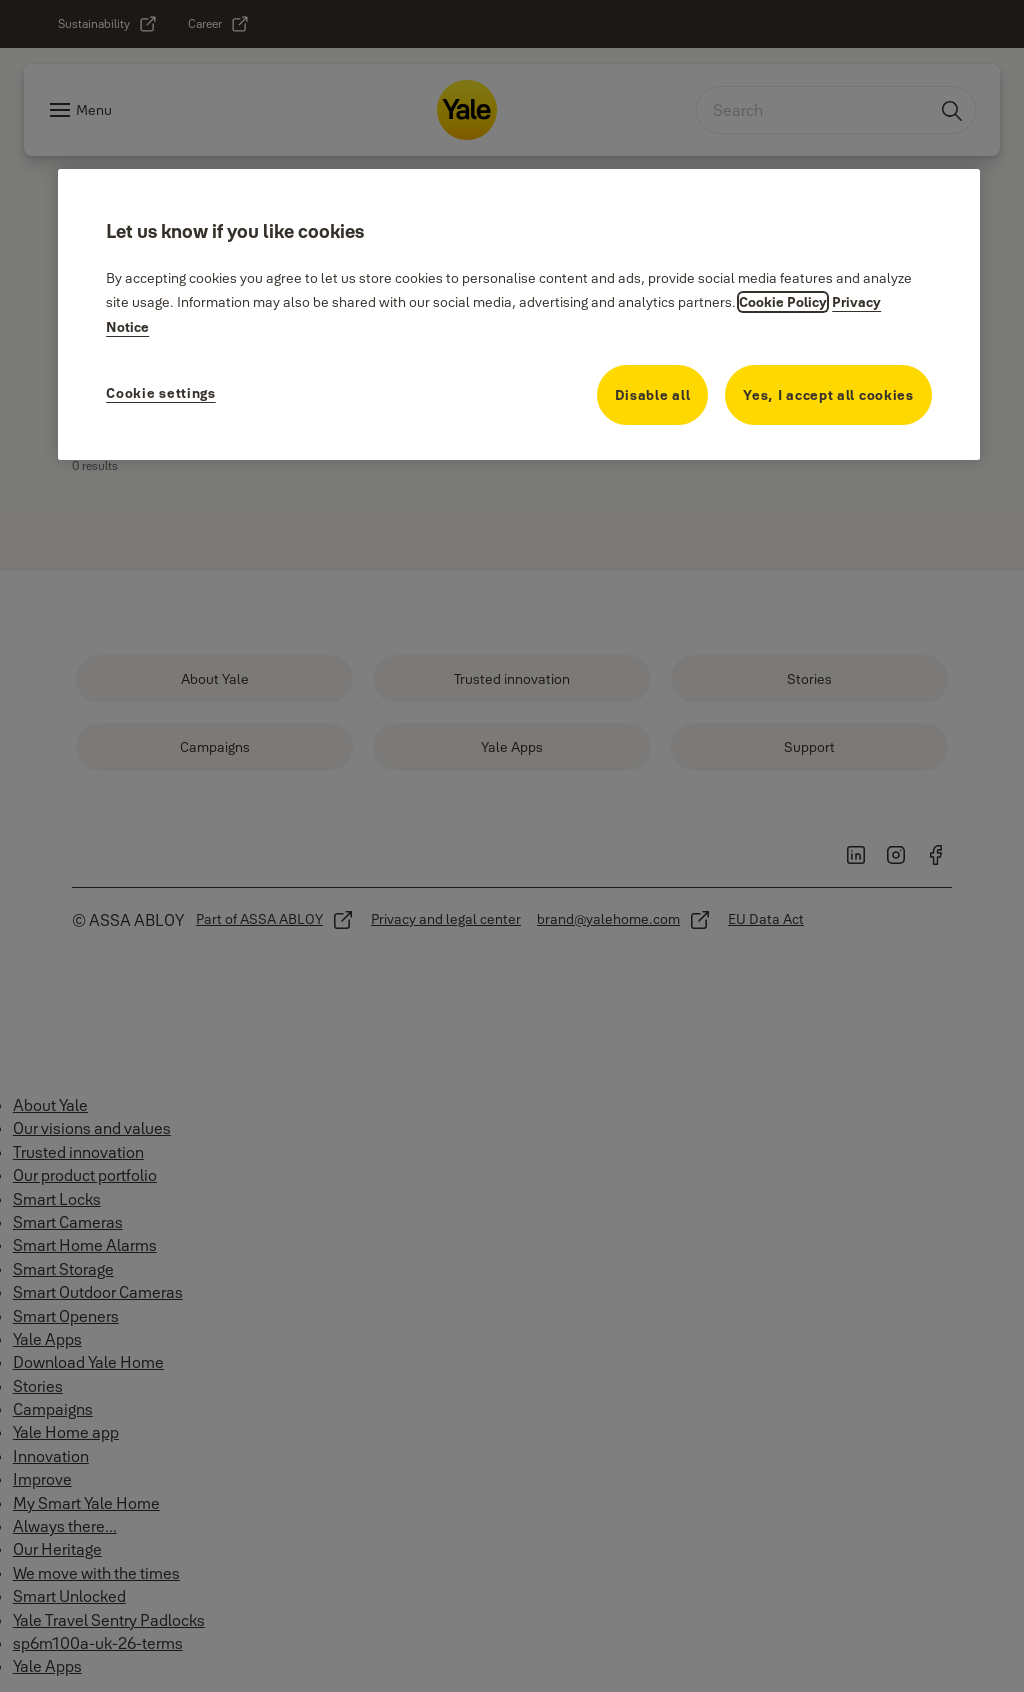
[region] (519, 314)
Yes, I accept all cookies (828, 395)
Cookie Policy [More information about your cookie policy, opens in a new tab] (783, 302)
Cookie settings (161, 393)
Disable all (653, 395)
